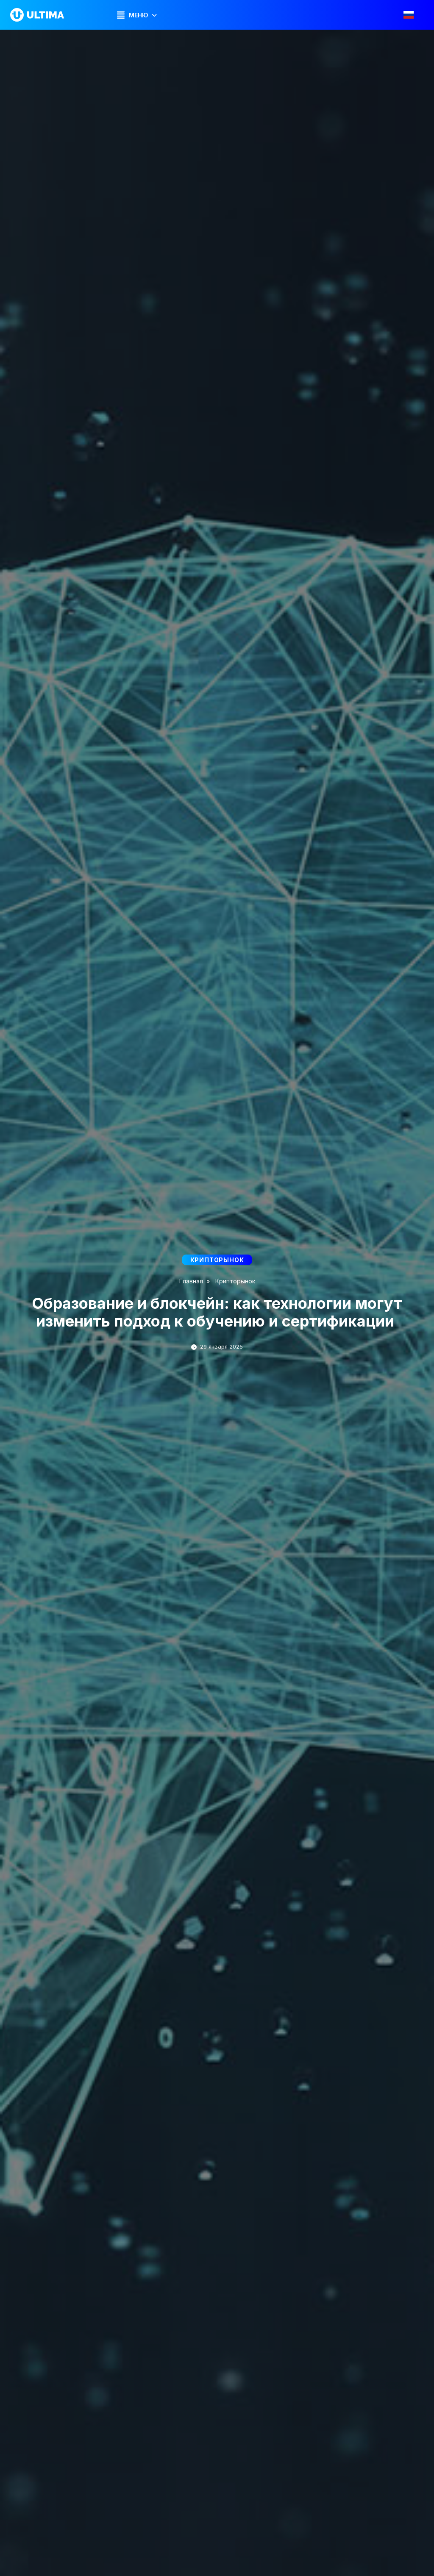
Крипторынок (235, 1281)
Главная (191, 1281)
